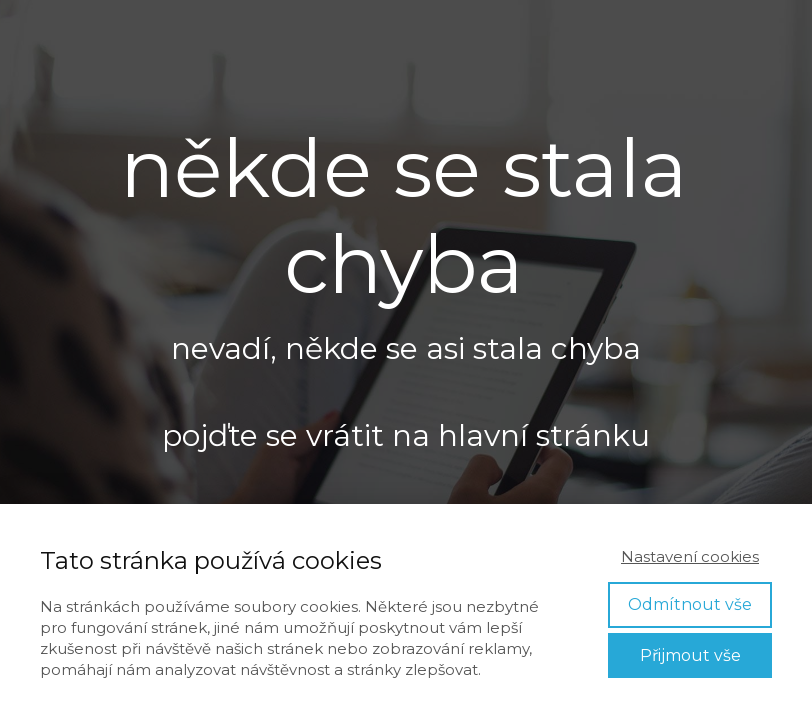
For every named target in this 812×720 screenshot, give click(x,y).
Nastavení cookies (690, 556)
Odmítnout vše (690, 604)
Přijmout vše (690, 655)
